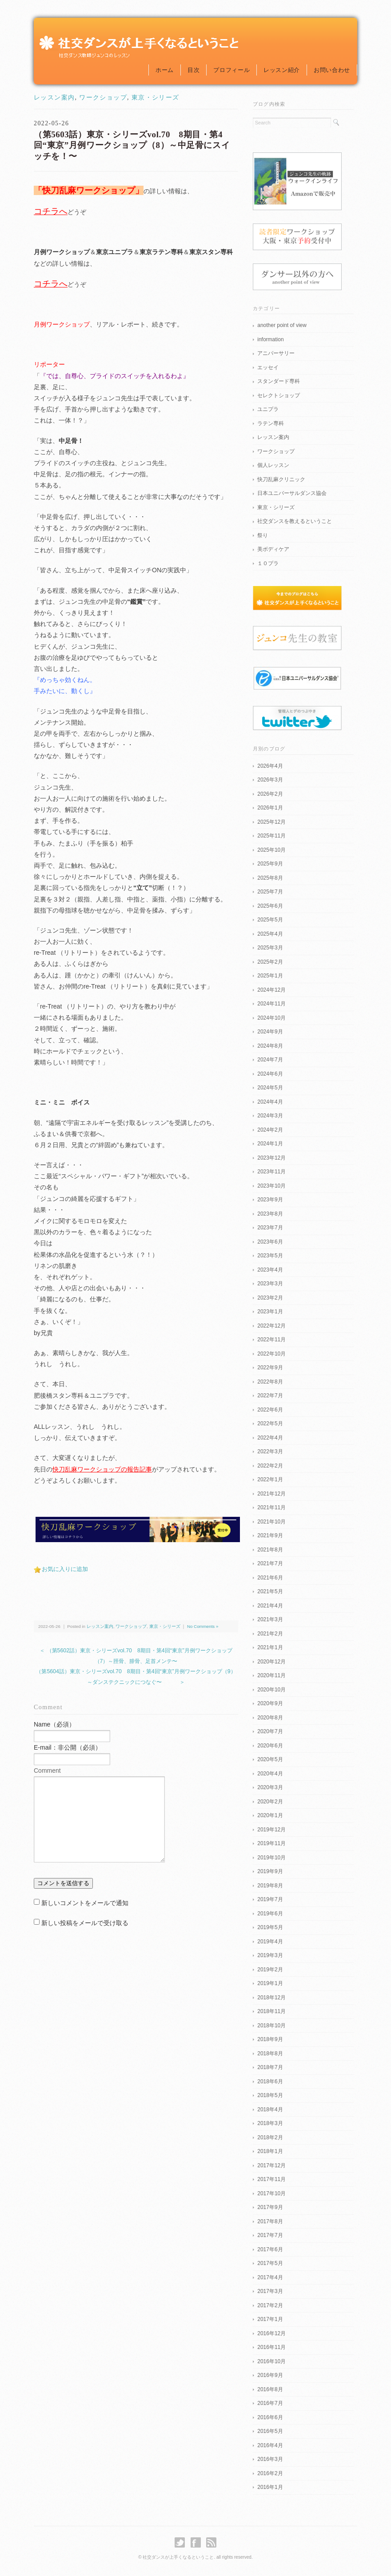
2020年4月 (270, 1774)
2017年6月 (270, 2249)
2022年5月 (270, 1423)
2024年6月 (270, 1074)
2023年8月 (270, 1214)
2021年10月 (271, 1522)
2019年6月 (270, 1913)
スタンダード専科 (278, 381)
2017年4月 (270, 2277)
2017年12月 (271, 2165)
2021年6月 (270, 1578)
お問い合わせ (332, 70)
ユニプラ (268, 409)
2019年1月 (270, 1983)
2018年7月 (270, 2067)
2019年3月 (270, 1955)
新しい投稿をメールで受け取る (84, 1922)
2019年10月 (271, 1857)
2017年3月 (270, 2291)
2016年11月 (271, 2347)
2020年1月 (270, 1815)
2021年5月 (270, 1591)
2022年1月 (270, 1479)
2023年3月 (270, 1283)
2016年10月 (271, 2361)
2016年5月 (270, 2431)
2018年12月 (271, 1997)
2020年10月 (271, 1690)
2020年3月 (270, 1787)
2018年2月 (270, 2137)
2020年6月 (270, 1746)
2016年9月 (270, 2375)
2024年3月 (270, 1116)
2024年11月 (271, 1004)
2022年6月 (270, 1410)
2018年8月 (270, 2053)
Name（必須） (54, 1724)
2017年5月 (270, 2263)
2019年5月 (270, 1927)
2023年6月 (270, 1242)
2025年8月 (270, 878)
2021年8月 (270, 1550)
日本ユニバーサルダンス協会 (292, 493)
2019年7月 (270, 1899)
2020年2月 (270, 1801)
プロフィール (231, 70)
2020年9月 (270, 1703)
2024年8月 (270, 1046)
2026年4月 (270, 766)
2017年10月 (271, 2193)
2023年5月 (270, 1255)
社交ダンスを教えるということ (294, 521)
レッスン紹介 (281, 70)
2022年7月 (270, 1395)
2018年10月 (271, 2025)
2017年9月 (270, 2207)
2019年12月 (271, 1829)
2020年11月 (271, 1675)
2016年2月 (270, 2473)
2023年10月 (271, 1186)
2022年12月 (271, 1326)
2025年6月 (270, 906)
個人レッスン (273, 465)
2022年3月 (270, 1451)
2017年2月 (270, 2305)
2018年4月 (270, 2109)
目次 (193, 70)
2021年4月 (270, 1606)
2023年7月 (270, 1227)
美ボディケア (273, 549)
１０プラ (268, 563)
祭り (262, 535)
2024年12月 (271, 990)
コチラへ (51, 211)
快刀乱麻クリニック (281, 479)
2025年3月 (270, 948)
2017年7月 (270, 2235)
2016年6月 (270, 2417)
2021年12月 (271, 1494)
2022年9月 (270, 1367)
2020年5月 (270, 1759)
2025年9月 (270, 864)
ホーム (165, 70)
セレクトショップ (278, 395)
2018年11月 (271, 2011)
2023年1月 (270, 1311)
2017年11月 (271, 2179)
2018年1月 (270, 2151)
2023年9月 (270, 1199)
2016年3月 (270, 2459)
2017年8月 (270, 2221)
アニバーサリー (276, 353)
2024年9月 (270, 1032)
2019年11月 (271, 1843)
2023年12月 (271, 1158)
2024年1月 (270, 1143)
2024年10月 (271, 1018)
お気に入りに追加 (65, 1569)
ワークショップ (103, 97)
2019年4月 (270, 1941)
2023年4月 (270, 1270)
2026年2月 (270, 794)
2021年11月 (271, 1507)
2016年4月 (270, 2445)
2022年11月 (271, 1339)
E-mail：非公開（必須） (67, 1747)
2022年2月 (270, 1466)
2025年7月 (270, 892)
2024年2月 (270, 1130)
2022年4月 (270, 1438)
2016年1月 (270, 2487)
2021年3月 (270, 1619)
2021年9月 (270, 1535)
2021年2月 (270, 1634)
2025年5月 (270, 920)
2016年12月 (271, 2333)
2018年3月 (270, 2123)
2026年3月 (270, 780)
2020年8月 (270, 1718)
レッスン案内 (54, 97)
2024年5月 (270, 1088)
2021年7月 (270, 1563)
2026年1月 (270, 808)
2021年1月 (270, 1647)
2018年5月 (270, 2095)
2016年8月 (270, 2389)
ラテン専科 (270, 423)
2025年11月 (271, 836)
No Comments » (202, 1626)
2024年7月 (270, 1060)
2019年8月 (270, 1885)
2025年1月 (270, 976)
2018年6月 (270, 2081)
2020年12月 (271, 1662)
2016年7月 (270, 2403)
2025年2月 (270, 962)
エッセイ (268, 367)
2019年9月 (270, 1871)
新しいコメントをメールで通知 (84, 1902)
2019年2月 (270, 1969)
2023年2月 (270, 1298)
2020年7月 (270, 1731)
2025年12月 (271, 822)
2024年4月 (270, 1102)
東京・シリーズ (156, 97)
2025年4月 (270, 934)
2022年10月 (271, 1354)
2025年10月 (271, 850)
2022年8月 (270, 1382)
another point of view (282, 325)
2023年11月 (271, 1171)
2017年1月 (270, 2319)
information (270, 339)
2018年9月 (270, 2039)
